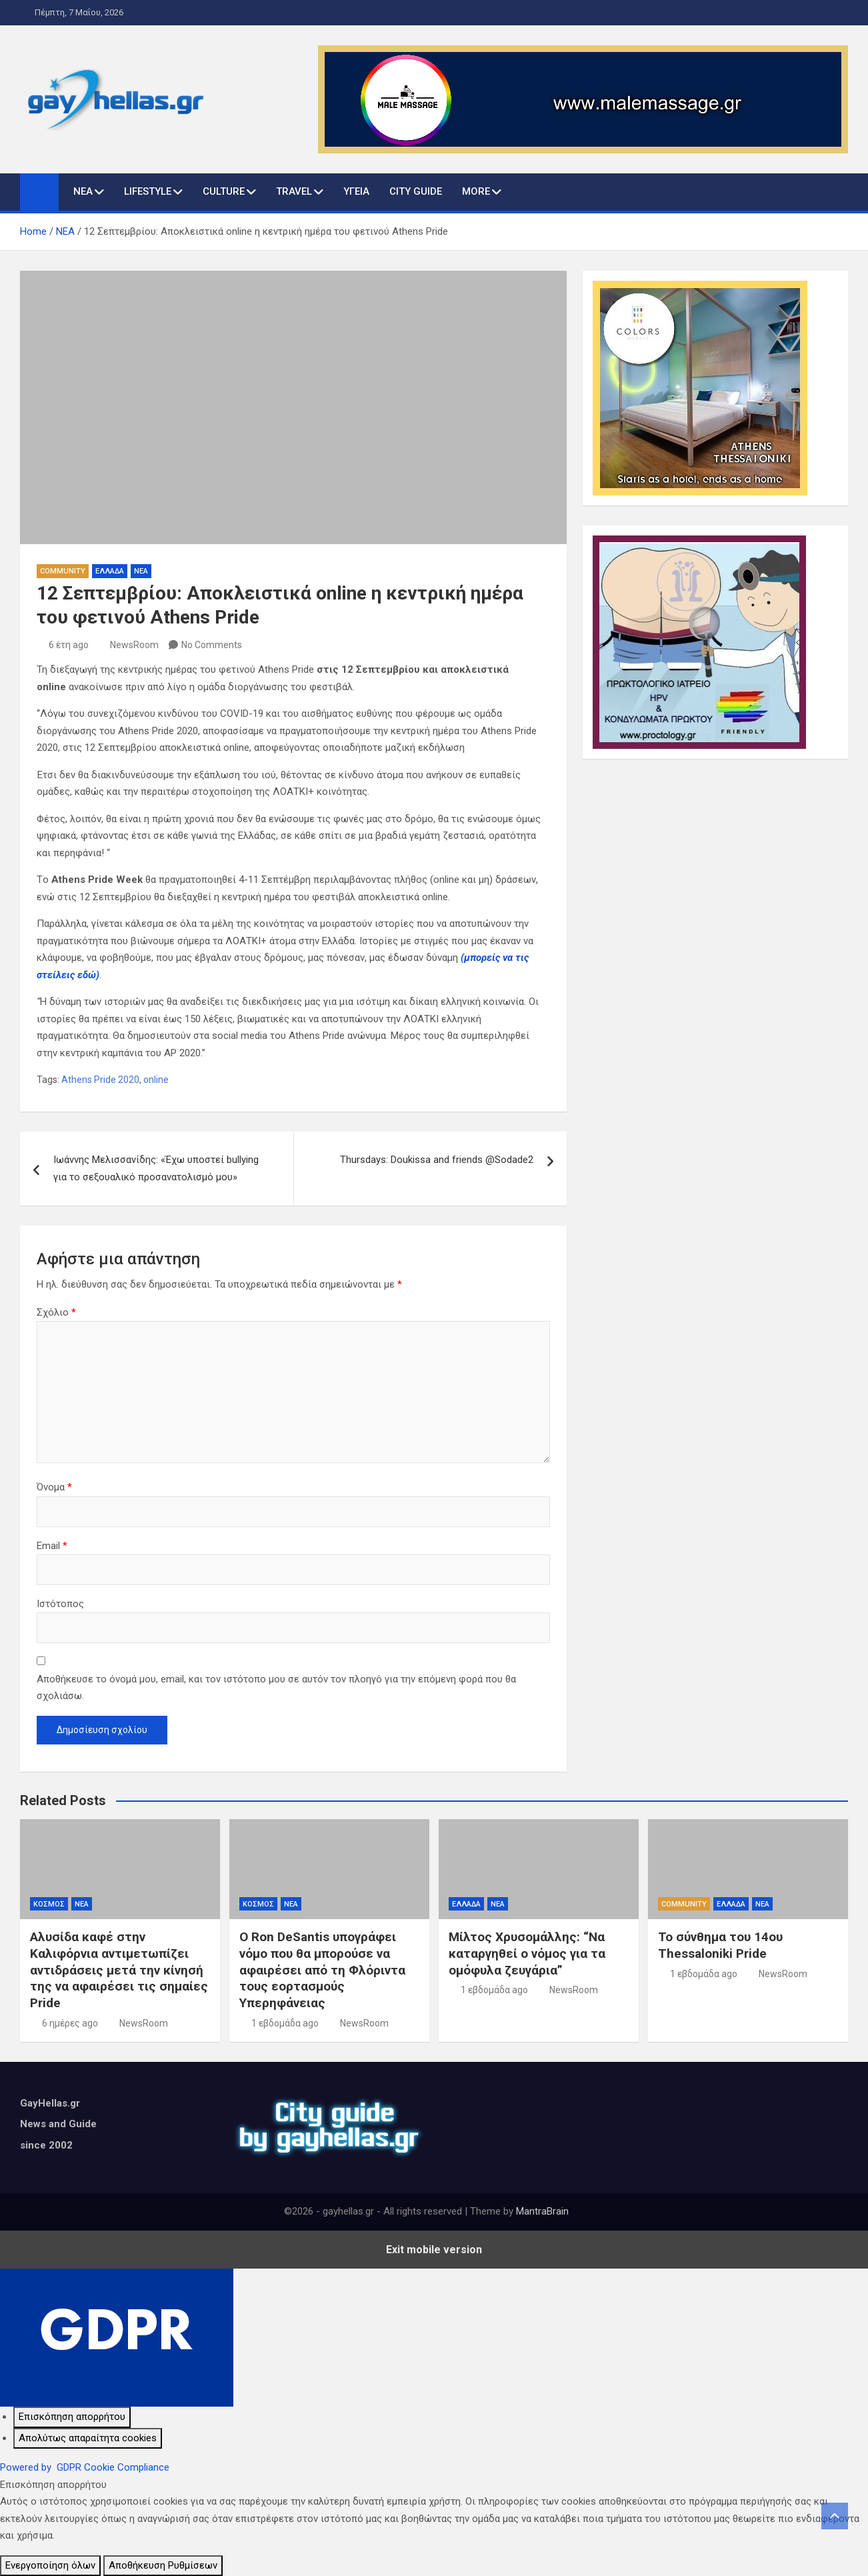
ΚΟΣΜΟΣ (49, 1904)
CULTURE (224, 191)
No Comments (211, 644)
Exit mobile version (434, 2249)
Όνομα (54, 1487)
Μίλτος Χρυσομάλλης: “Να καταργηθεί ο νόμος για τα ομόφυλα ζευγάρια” (527, 1953)
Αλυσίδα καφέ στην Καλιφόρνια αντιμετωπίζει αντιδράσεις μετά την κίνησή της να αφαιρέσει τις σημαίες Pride (119, 1970)
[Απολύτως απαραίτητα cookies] (87, 2438)
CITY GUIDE (415, 191)
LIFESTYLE (147, 191)
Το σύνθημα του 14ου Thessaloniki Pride (720, 1945)
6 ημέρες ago (70, 2023)
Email (52, 1546)
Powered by (84, 2467)
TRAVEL (294, 191)
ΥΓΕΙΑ (356, 191)
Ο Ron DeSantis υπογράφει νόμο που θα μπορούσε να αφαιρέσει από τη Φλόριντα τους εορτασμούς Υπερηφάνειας (322, 1970)
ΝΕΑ (83, 191)
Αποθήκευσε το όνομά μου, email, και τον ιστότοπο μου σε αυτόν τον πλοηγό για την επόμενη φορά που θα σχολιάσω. (276, 1687)
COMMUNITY (62, 571)
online (156, 1079)
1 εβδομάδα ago (285, 2023)
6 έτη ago (69, 644)
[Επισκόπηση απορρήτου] (72, 2417)
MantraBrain (542, 2211)
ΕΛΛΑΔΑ (109, 571)
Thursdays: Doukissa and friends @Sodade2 (436, 1160)
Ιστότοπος (60, 1604)
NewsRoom (134, 644)
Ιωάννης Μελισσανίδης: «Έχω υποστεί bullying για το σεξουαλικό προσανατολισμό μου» (156, 1168)
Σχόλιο (56, 1312)
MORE (476, 191)
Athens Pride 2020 (100, 1079)
